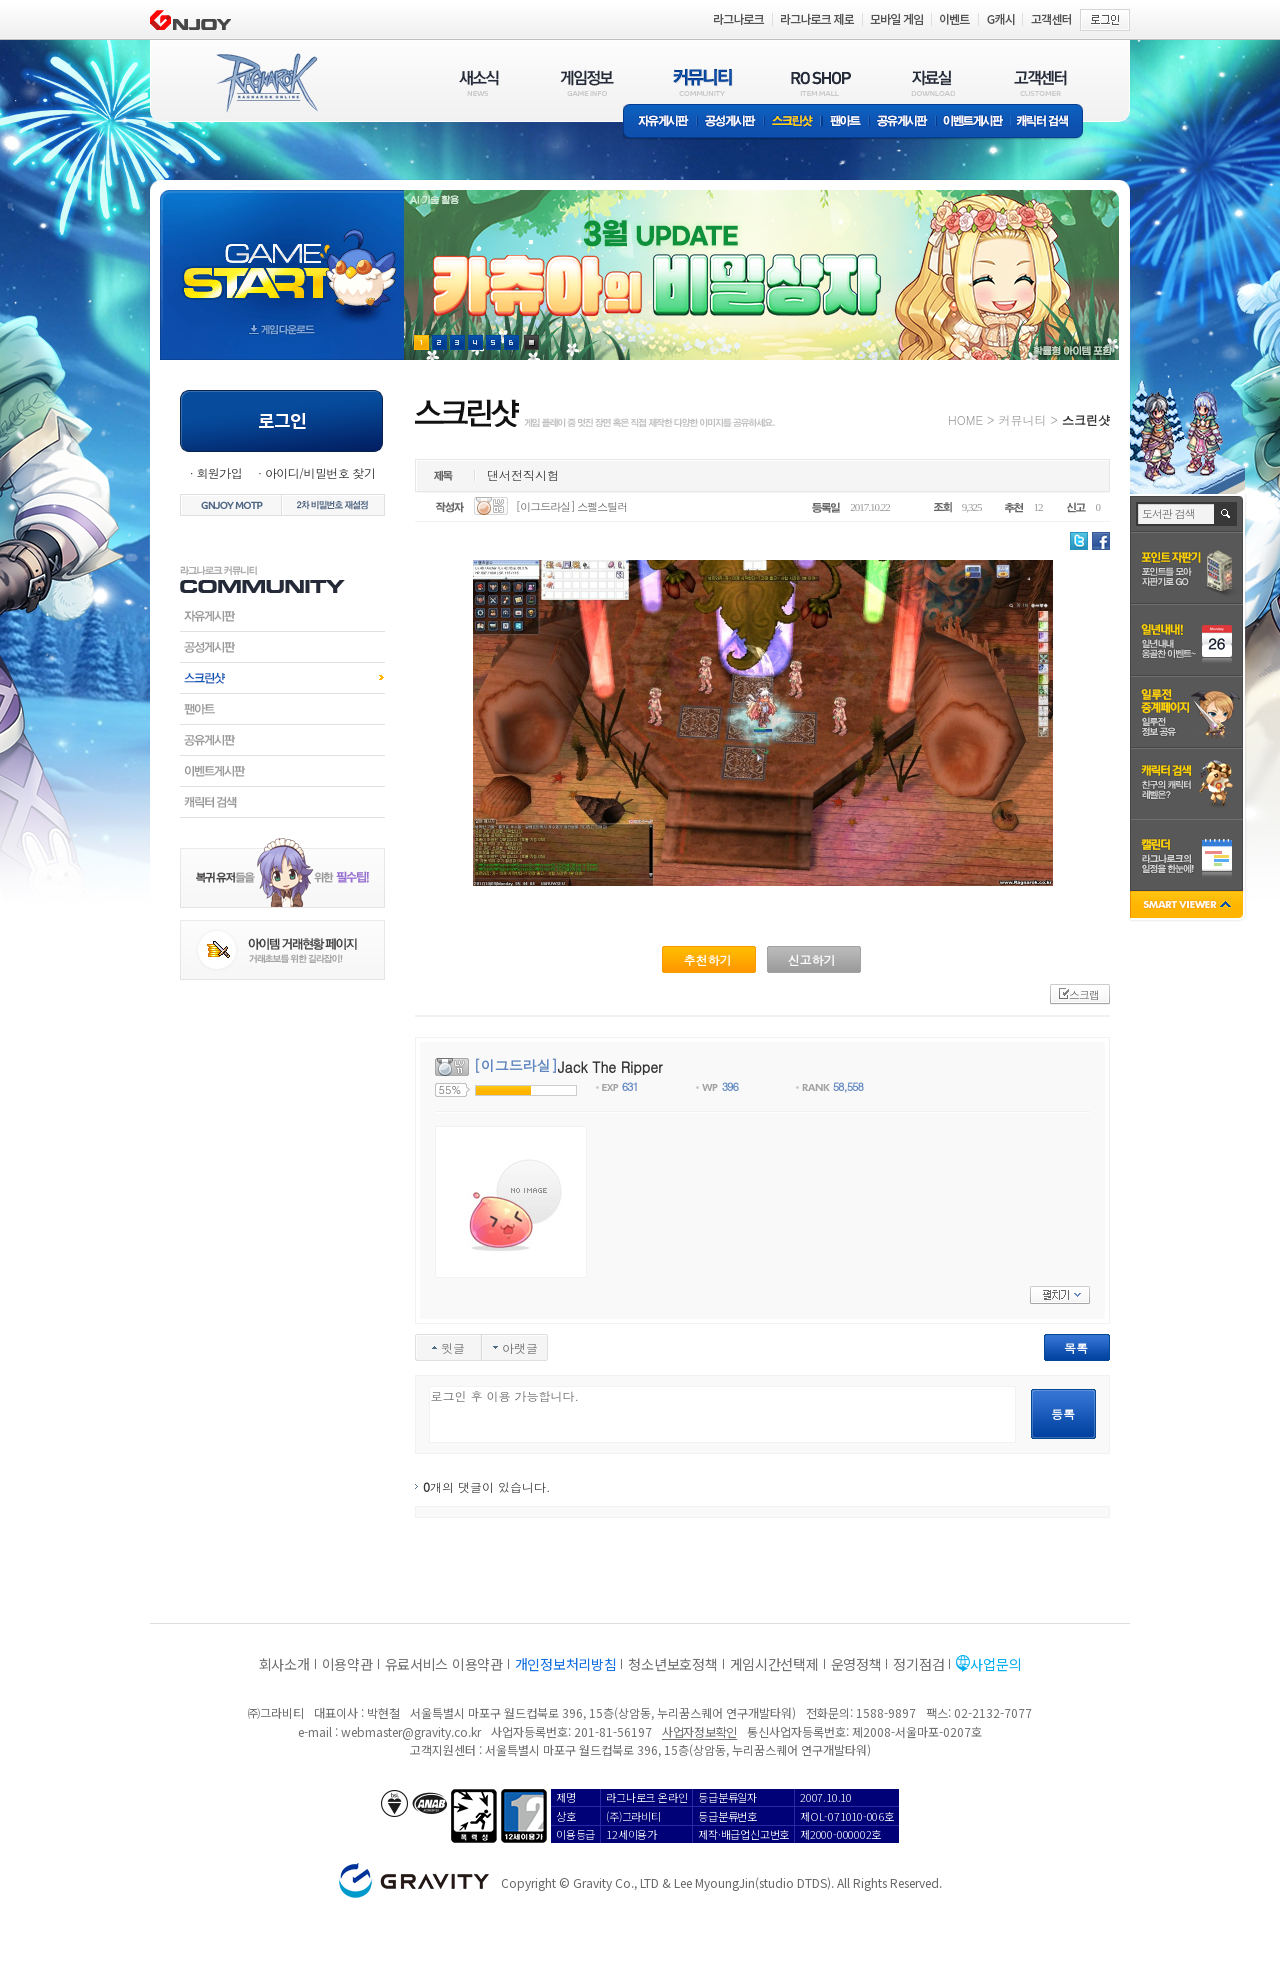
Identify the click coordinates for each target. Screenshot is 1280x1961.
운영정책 (856, 1664)
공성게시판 (731, 122)
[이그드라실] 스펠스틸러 (572, 506)
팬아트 (845, 122)
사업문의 (995, 1664)
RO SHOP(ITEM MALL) (821, 82)
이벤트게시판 (973, 122)
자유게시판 (660, 122)
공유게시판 (902, 122)
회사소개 (284, 1664)
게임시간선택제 (774, 1664)
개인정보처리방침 (566, 1664)
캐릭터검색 (282, 802)
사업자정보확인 (699, 1731)
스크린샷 (793, 122)
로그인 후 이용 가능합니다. (722, 1414)
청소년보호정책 (672, 1664)
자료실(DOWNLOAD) (932, 82)
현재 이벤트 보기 (531, 342)
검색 (1226, 514)
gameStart (282, 256)
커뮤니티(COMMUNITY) (703, 82)
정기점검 (918, 1664)
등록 (1063, 1413)
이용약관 (347, 1664)
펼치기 (1060, 1295)
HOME (965, 419)
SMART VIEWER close (1188, 906)
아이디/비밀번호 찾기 (320, 472)
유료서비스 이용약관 (444, 1664)
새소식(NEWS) (479, 82)
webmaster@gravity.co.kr (411, 1731)
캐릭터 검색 (1049, 122)
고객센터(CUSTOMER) (1040, 82)
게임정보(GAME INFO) (587, 82)
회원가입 (219, 472)
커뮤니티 (1022, 419)
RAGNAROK (266, 83)
